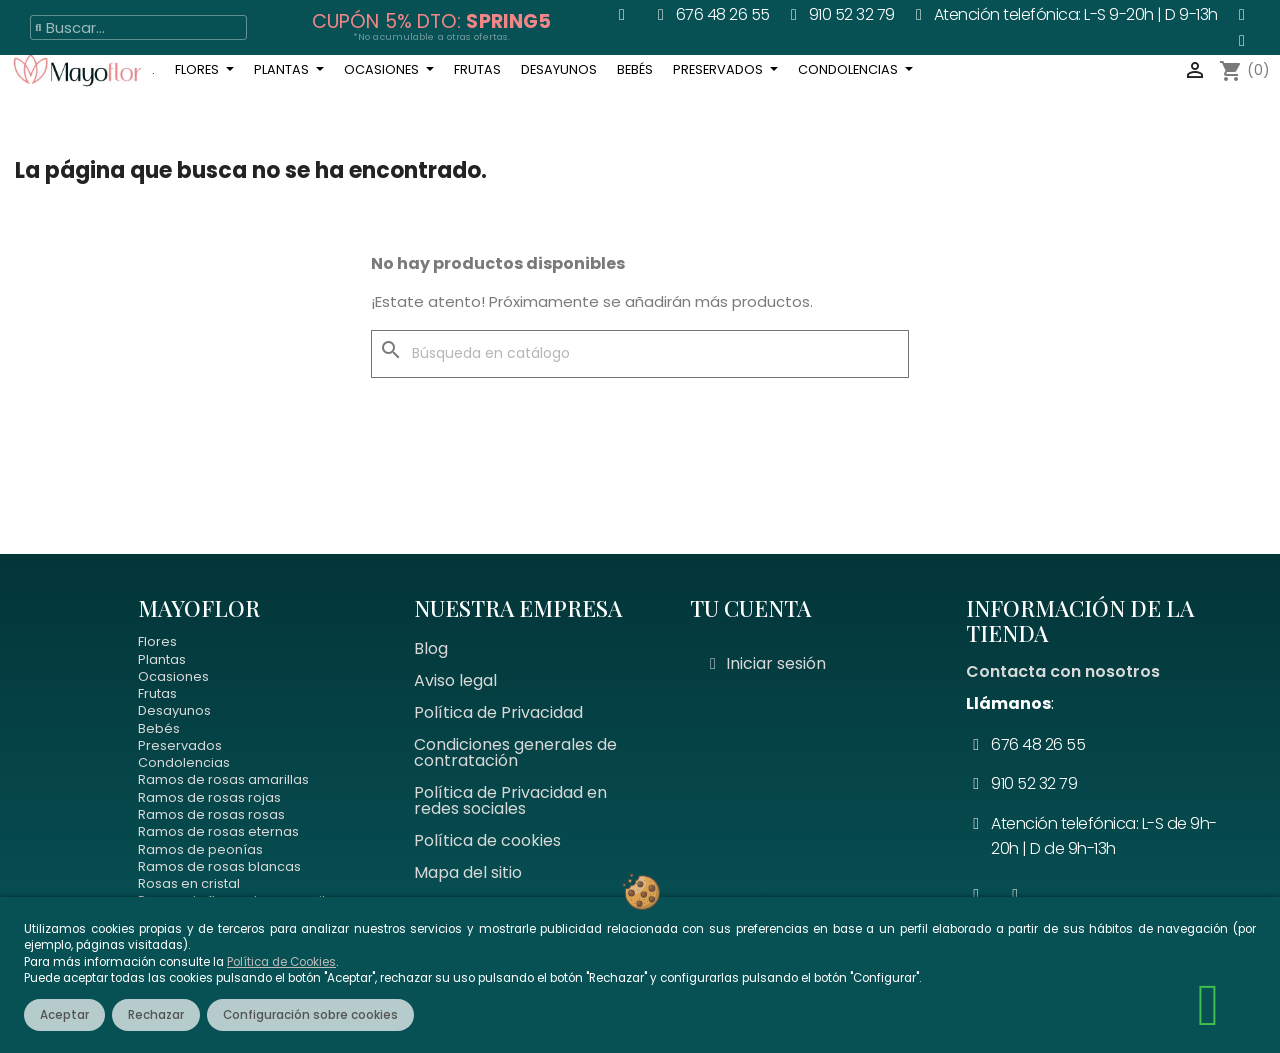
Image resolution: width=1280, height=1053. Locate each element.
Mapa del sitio (468, 872)
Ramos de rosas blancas (219, 866)
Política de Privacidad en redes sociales (510, 800)
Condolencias (184, 762)
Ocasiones (173, 676)
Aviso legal (455, 680)
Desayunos (174, 710)
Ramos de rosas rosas (211, 814)
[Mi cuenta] (768, 664)
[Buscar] (640, 354)
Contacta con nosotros (1063, 671)
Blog (431, 648)
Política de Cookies (281, 962)
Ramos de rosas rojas (209, 797)
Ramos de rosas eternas (218, 831)
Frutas (157, 693)
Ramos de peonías (200, 849)
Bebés (159, 728)
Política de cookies (487, 840)
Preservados (180, 745)
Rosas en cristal (189, 883)
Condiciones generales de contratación (515, 752)
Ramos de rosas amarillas (223, 779)
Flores (157, 641)
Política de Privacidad (498, 712)
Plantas (162, 659)
